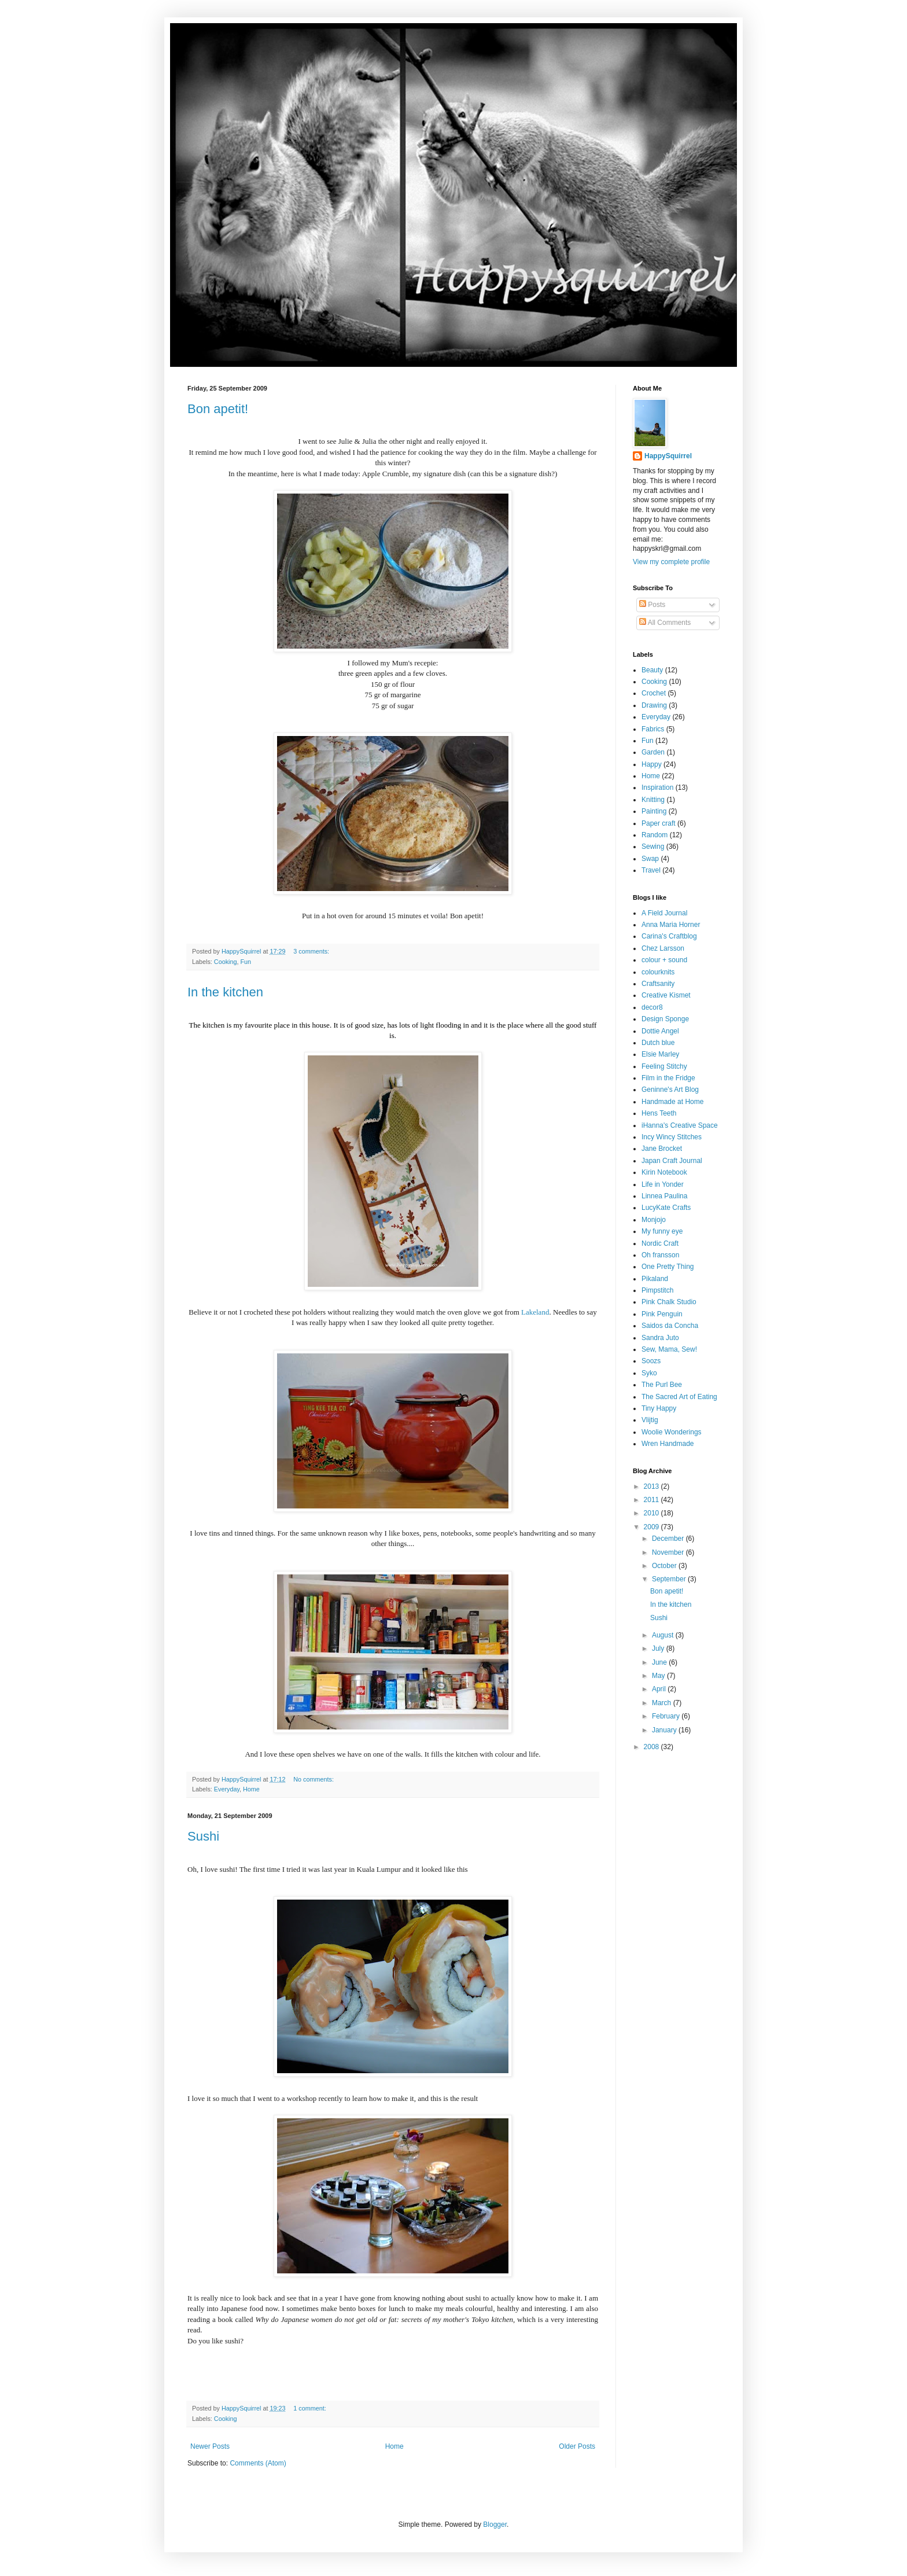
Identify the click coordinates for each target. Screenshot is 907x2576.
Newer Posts (210, 2446)
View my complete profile (671, 562)
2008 (652, 1747)
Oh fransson (660, 1255)
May (659, 1676)
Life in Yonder (662, 1184)
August (664, 1635)
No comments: (314, 1779)
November (669, 1552)
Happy (651, 764)
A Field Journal (664, 913)
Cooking (225, 961)
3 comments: (312, 951)
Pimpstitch (657, 1290)
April (660, 1689)
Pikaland (654, 1279)
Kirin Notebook (664, 1172)
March (662, 1703)
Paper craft (658, 823)
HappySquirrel (668, 456)
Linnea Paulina (664, 1196)
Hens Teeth (659, 1113)
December (669, 1538)
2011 (652, 1500)
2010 (652, 1513)
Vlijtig (649, 1420)
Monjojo (653, 1220)
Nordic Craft (660, 1243)
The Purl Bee (661, 1385)
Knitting (653, 800)
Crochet (653, 693)
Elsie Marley (660, 1054)
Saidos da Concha (669, 1326)
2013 (652, 1486)
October (665, 1566)
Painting (653, 811)
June (660, 1662)
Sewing (652, 846)
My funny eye (662, 1231)
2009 (652, 1527)
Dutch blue (657, 1043)
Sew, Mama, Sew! (669, 1349)
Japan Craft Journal (671, 1161)
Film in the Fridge (668, 1078)
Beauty (652, 670)
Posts (652, 605)
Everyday (226, 1789)
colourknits (657, 972)
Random (654, 835)
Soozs (651, 1361)
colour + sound (664, 960)
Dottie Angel (660, 1031)
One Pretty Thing (667, 1267)
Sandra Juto (660, 1338)
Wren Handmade (667, 1444)
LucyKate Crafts (666, 1208)
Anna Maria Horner (670, 925)
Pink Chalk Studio (668, 1302)
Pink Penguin (662, 1314)
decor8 (652, 1007)
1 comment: (310, 2408)
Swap (650, 859)
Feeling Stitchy (664, 1066)
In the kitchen (225, 992)
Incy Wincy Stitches (671, 1137)
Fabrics (652, 729)
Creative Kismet (666, 995)
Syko (649, 1373)
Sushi (203, 1836)
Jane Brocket (661, 1149)
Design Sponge (665, 1019)
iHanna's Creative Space (679, 1125)
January (665, 1730)
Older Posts (577, 2446)
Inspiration (657, 787)
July (659, 1648)
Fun (245, 961)
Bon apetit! (217, 409)
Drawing (654, 705)
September (670, 1579)
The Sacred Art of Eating (679, 1397)
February (666, 1716)
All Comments (665, 623)
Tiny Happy (658, 1408)
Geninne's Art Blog (670, 1089)
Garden (653, 752)
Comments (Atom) (258, 2463)
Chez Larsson (662, 948)
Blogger (495, 2524)
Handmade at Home (672, 1102)
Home (251, 1789)
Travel (651, 870)
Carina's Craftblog (669, 936)
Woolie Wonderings (671, 1432)
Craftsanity (657, 984)
